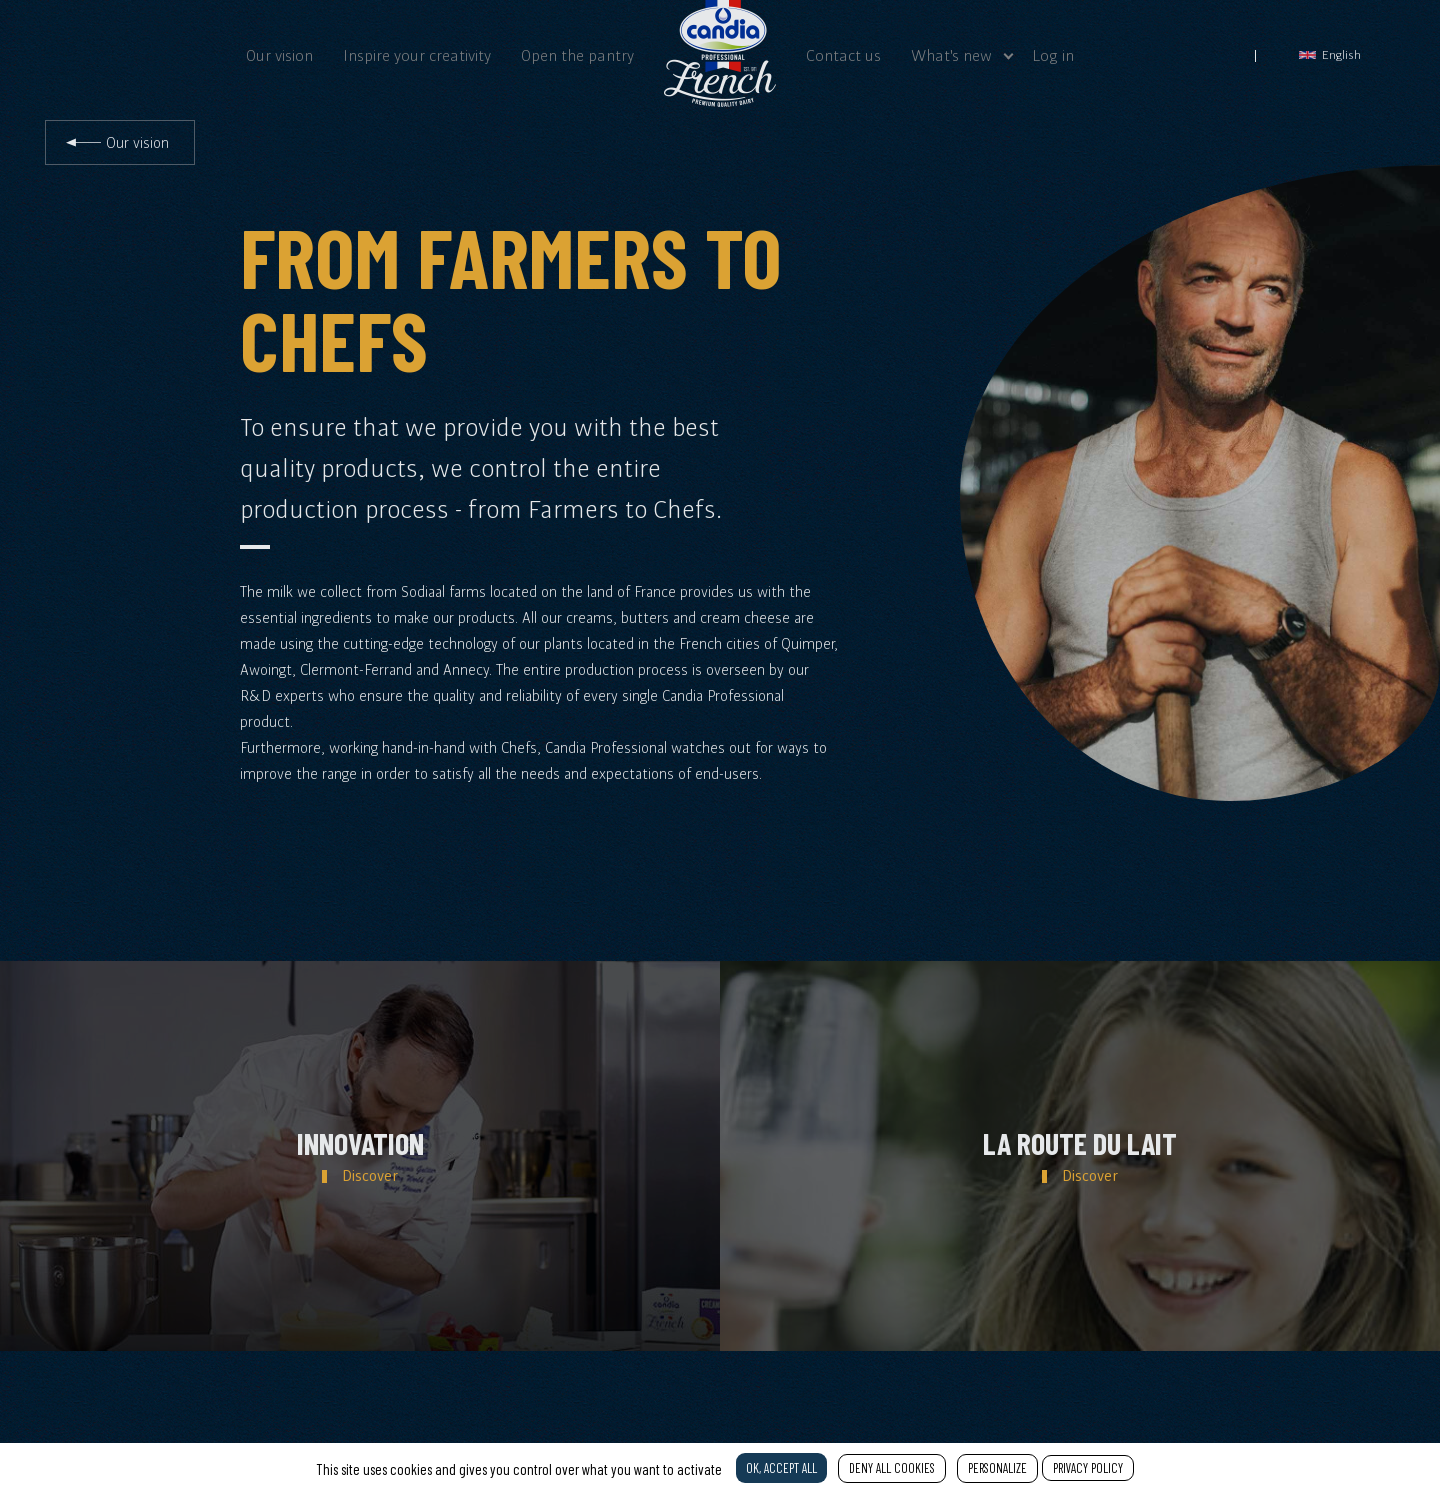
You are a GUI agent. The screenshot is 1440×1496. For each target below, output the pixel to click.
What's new (951, 55)
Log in (1053, 55)
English (1330, 54)
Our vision (279, 55)
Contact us (843, 55)
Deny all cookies (892, 1468)
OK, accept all (781, 1468)
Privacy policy (1088, 1468)
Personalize (997, 1468)
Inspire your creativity (417, 55)
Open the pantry (577, 55)
